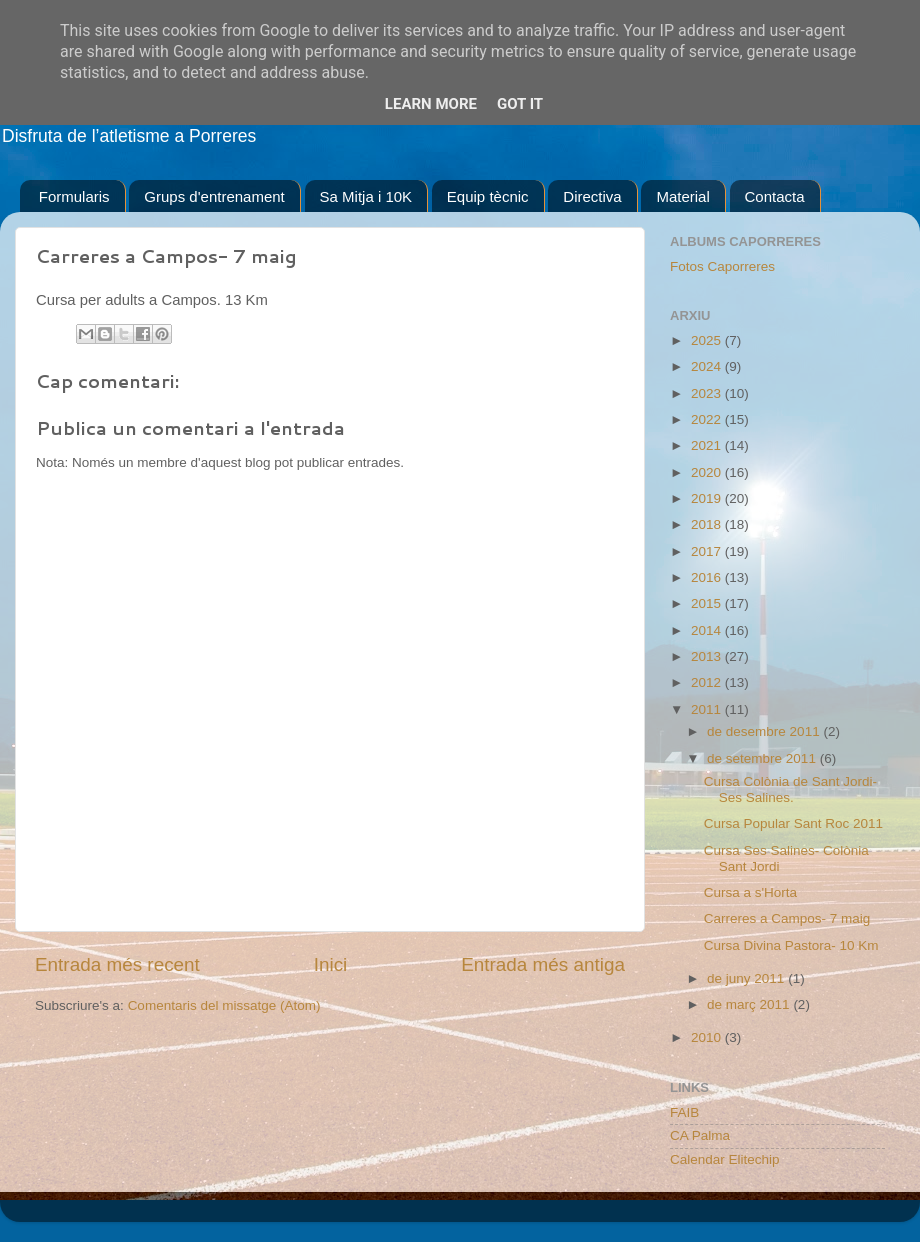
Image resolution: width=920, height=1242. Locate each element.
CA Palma (700, 1135)
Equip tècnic (488, 196)
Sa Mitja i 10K (366, 196)
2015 (708, 603)
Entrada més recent (117, 964)
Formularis (74, 196)
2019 (708, 498)
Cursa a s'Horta (750, 892)
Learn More (431, 104)
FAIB (684, 1112)
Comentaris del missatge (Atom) (224, 1005)
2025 (708, 340)
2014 (708, 630)
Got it (520, 104)
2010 (708, 1037)
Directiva (592, 196)
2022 (708, 419)
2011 (708, 709)
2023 (708, 393)
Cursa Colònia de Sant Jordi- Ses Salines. (790, 789)
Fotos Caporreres (722, 266)
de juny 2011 (747, 978)
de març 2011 (750, 1004)
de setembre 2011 (763, 758)
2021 (708, 445)
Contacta (775, 196)
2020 (708, 472)
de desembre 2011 (765, 731)
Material (682, 196)
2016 (708, 577)
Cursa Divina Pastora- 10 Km (791, 945)
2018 (708, 524)
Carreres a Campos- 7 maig (787, 918)
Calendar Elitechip (725, 1159)
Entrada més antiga (543, 964)
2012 (708, 682)
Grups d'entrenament (214, 196)
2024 (708, 366)
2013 (708, 656)
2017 (708, 551)
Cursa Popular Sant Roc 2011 (793, 823)
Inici (331, 964)
